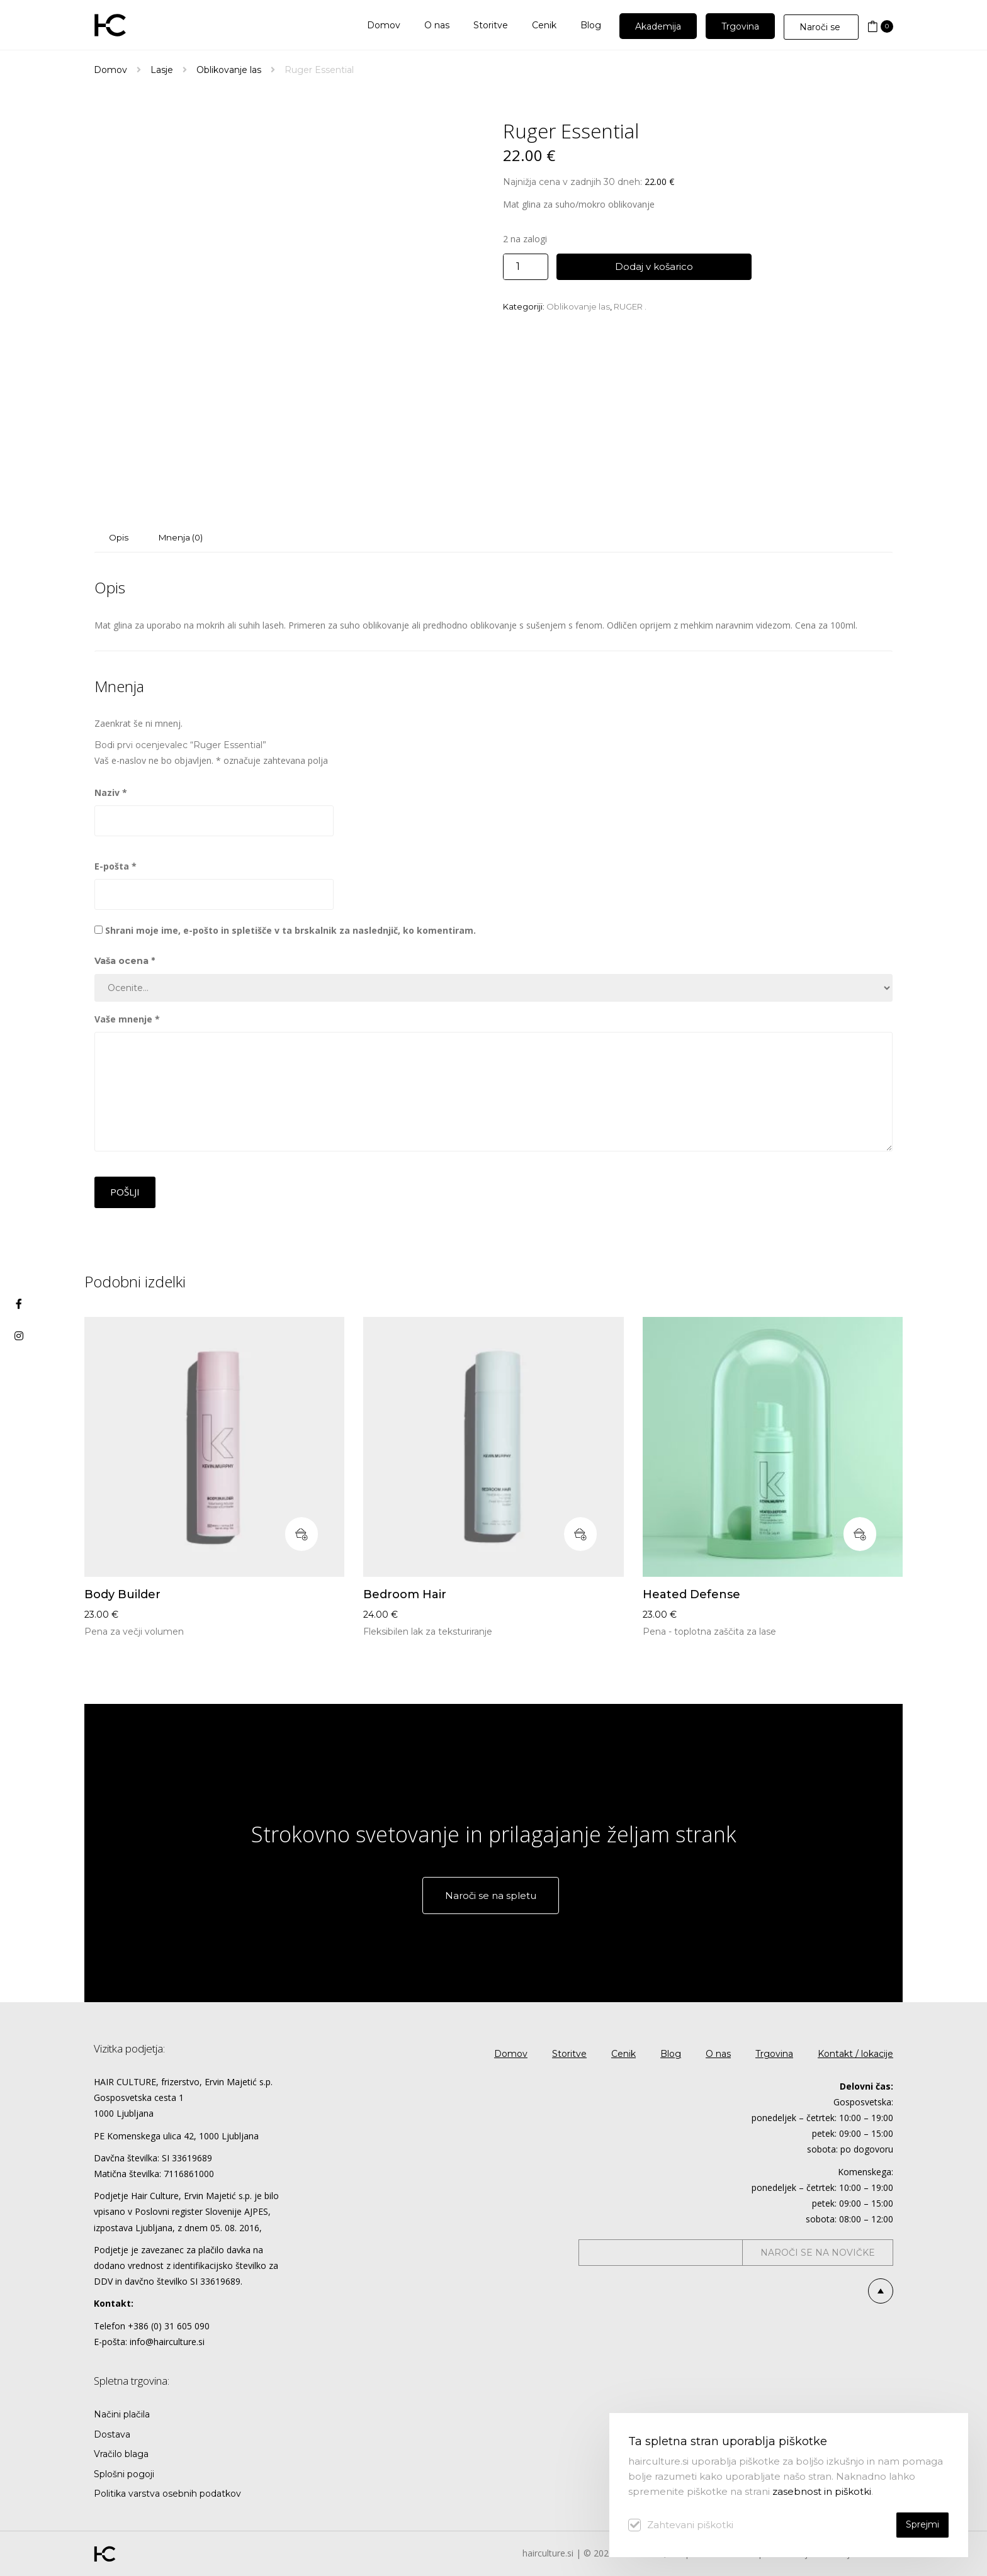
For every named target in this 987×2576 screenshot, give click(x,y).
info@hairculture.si (167, 2342)
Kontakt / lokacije (855, 2053)
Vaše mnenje (127, 1019)
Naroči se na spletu (490, 1895)
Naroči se (821, 27)
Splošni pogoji (124, 2474)
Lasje (161, 70)
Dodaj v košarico (654, 266)
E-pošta (115, 866)
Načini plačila (122, 2414)
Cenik (623, 2053)
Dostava (112, 2434)
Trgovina (774, 2053)
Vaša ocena (124, 960)
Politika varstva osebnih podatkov (167, 2493)
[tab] (119, 537)
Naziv (110, 792)
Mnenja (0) (181, 537)
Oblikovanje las (228, 70)
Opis (118, 537)
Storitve (569, 2053)
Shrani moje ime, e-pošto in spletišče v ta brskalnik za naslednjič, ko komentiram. (290, 930)
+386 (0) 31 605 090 (169, 2326)
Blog (670, 2053)
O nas (718, 2053)
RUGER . (630, 306)
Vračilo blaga (121, 2454)
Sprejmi (922, 2524)
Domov (110, 70)
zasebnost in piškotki (821, 2491)
